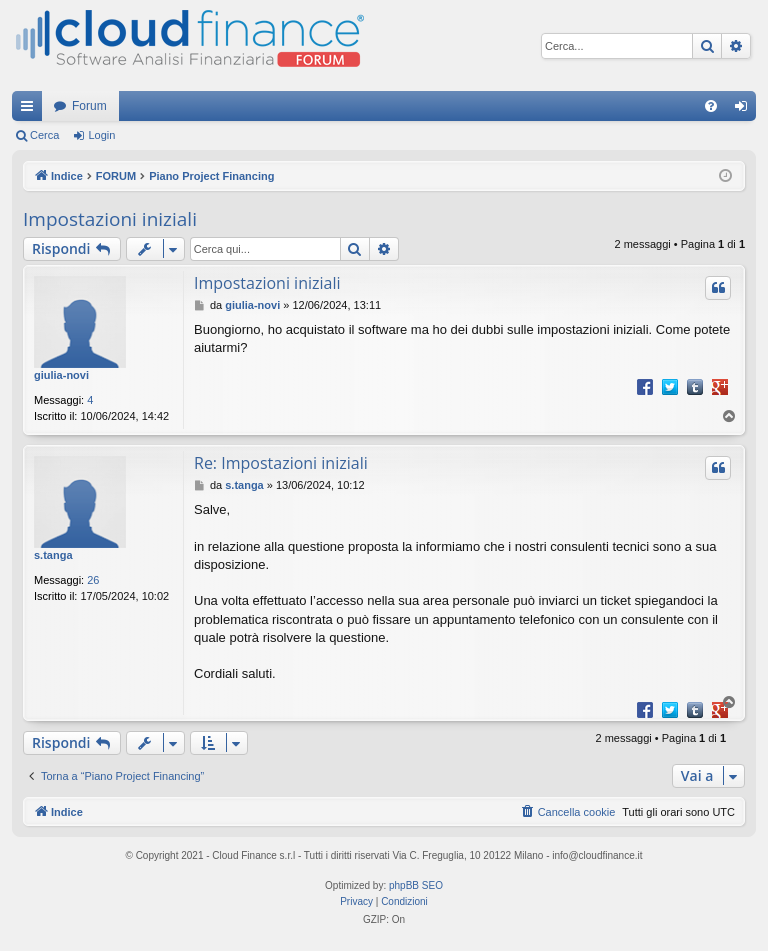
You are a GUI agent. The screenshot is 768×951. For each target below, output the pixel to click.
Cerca (44, 135)
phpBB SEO (416, 885)
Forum (89, 106)
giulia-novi (61, 375)
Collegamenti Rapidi (31, 110)
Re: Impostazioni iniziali (281, 463)
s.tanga (53, 555)
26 (93, 580)
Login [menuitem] (745, 110)
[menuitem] (711, 106)
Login (101, 135)
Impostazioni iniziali (110, 219)
